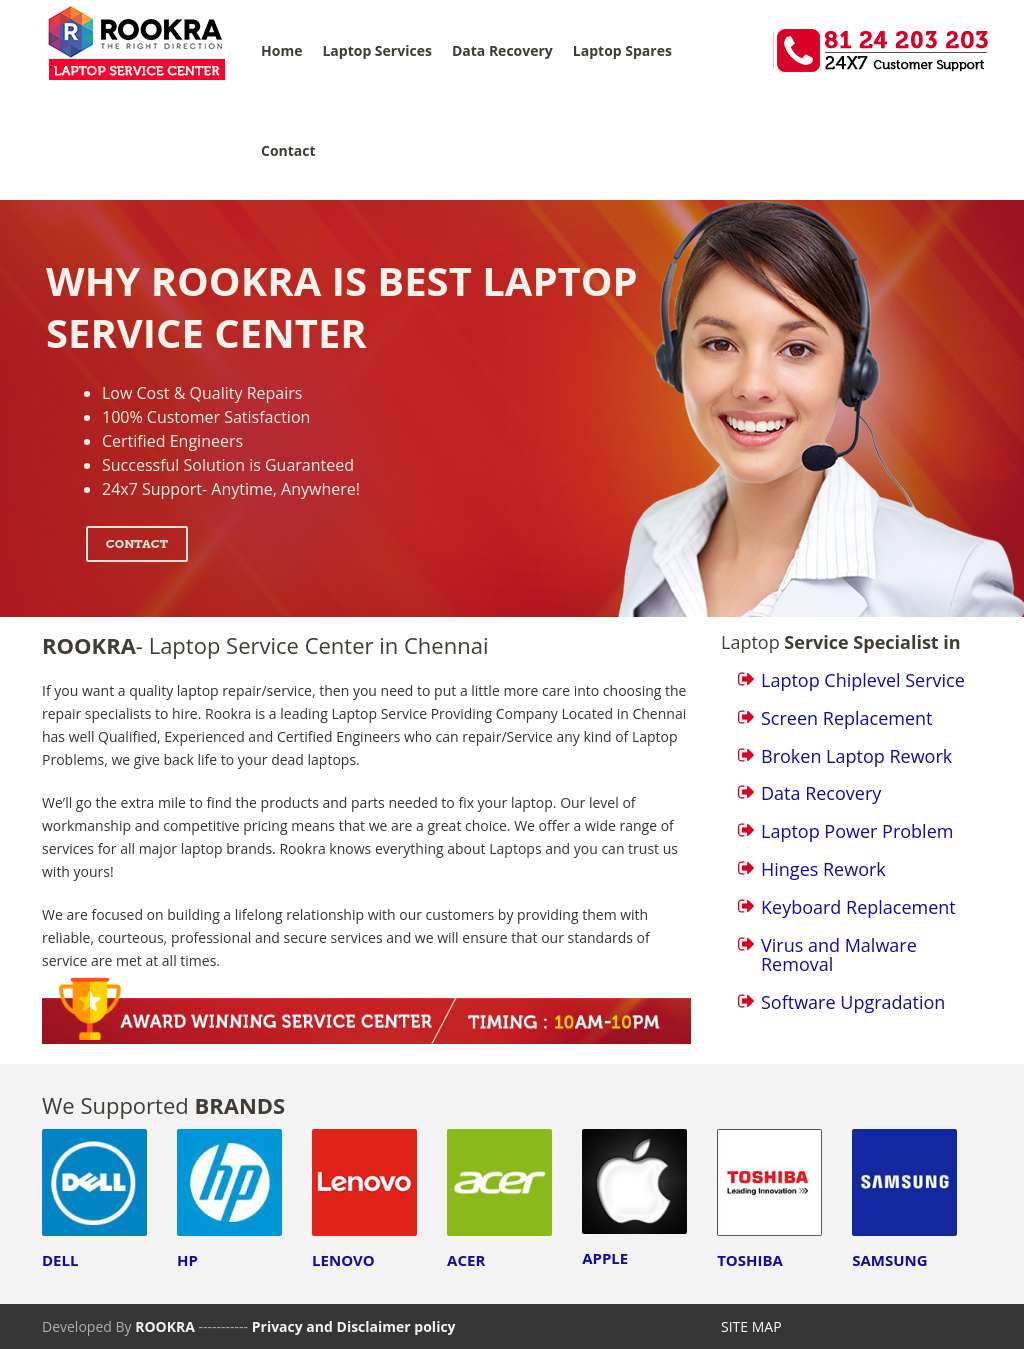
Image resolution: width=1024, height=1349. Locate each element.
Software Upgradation (853, 1002)
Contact (288, 150)
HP (187, 1260)
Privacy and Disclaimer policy (354, 1326)
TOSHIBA (750, 1260)
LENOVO (343, 1260)
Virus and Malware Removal (839, 955)
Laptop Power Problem (857, 831)
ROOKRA (166, 1326)
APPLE (605, 1258)
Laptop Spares (622, 50)
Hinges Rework (823, 869)
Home (281, 50)
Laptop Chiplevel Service (863, 680)
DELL (60, 1260)
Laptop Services (376, 50)
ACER (466, 1260)
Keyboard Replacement (858, 907)
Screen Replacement (847, 718)
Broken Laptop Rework (856, 756)
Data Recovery (502, 50)
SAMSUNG (889, 1260)
